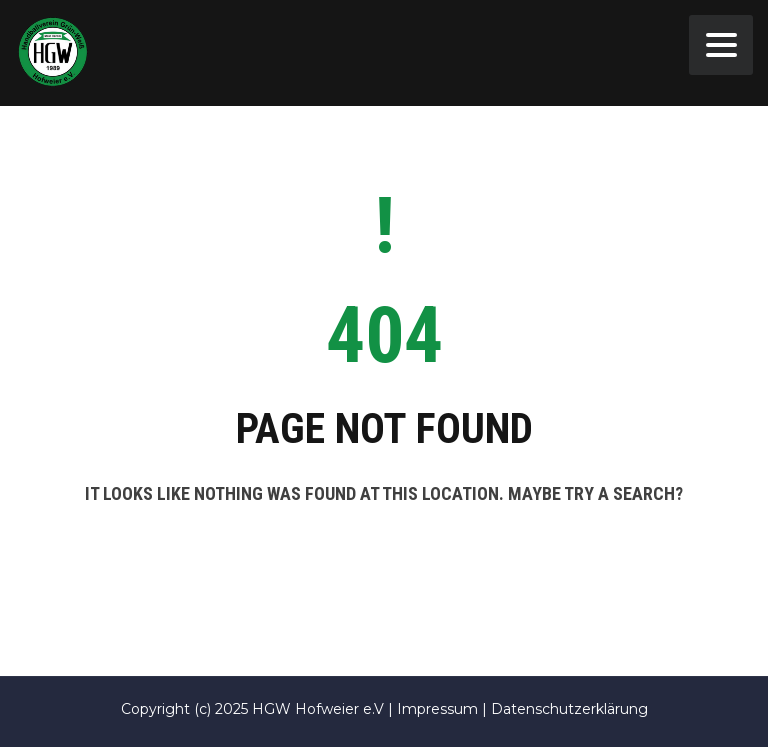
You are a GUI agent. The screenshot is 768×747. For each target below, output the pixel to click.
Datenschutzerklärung (569, 709)
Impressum (437, 709)
